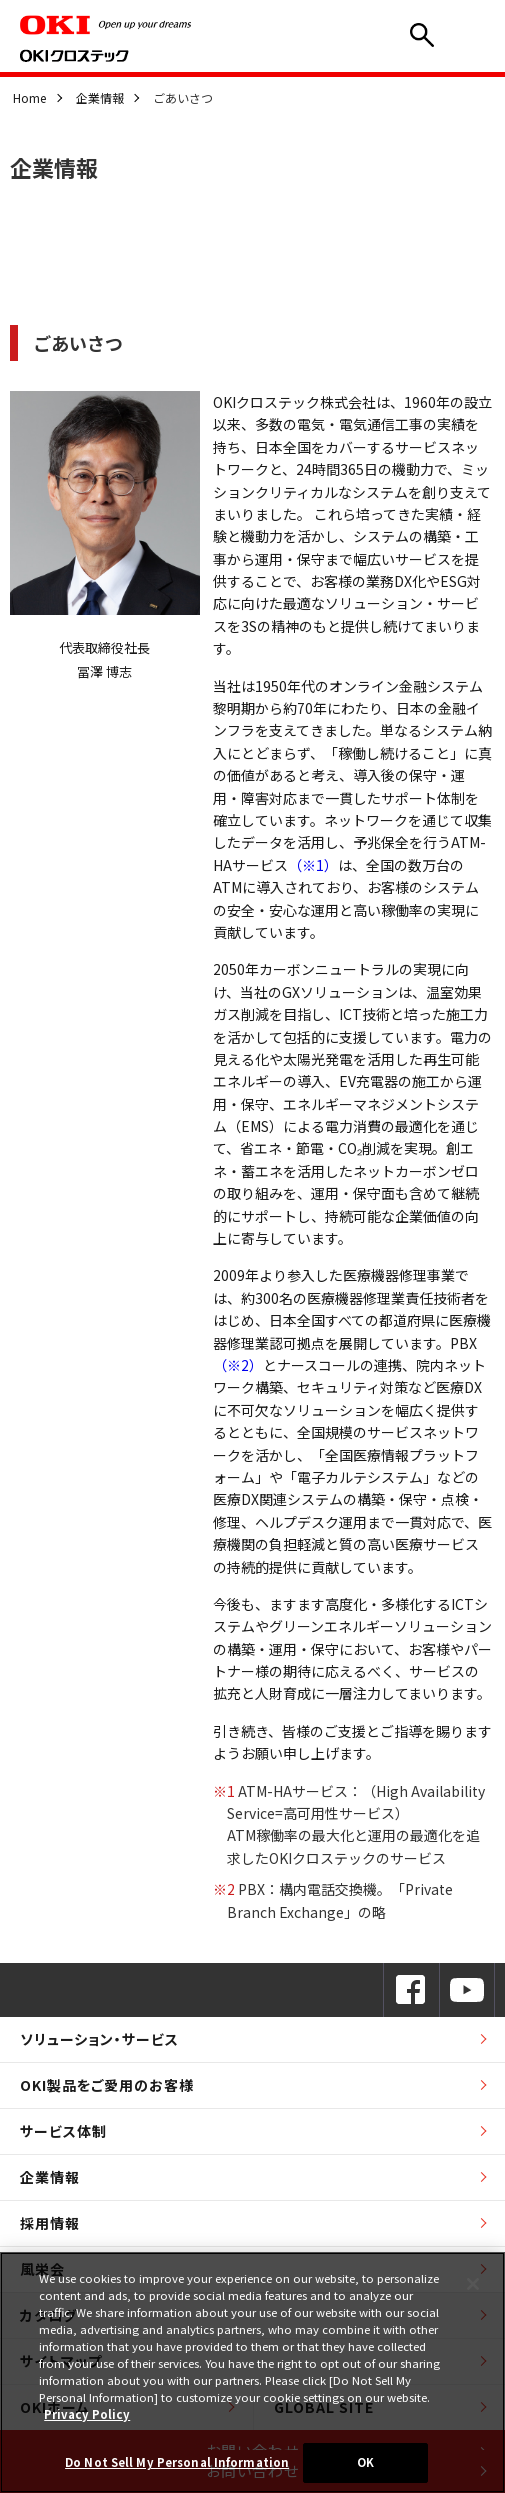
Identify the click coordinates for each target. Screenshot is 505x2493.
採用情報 (50, 2223)
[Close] (473, 2284)
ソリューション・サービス (99, 2039)
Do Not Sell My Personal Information (177, 2462)
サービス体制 (63, 2131)
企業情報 (100, 97)
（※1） (313, 865)
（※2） (238, 1365)
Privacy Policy (87, 2414)
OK (365, 2462)
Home (29, 97)
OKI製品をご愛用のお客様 (107, 2085)
